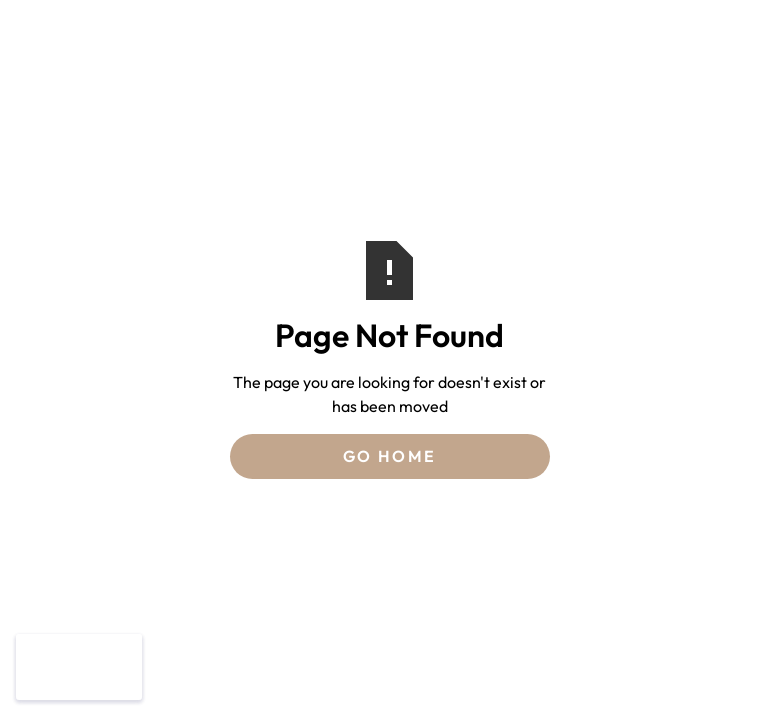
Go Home (390, 456)
